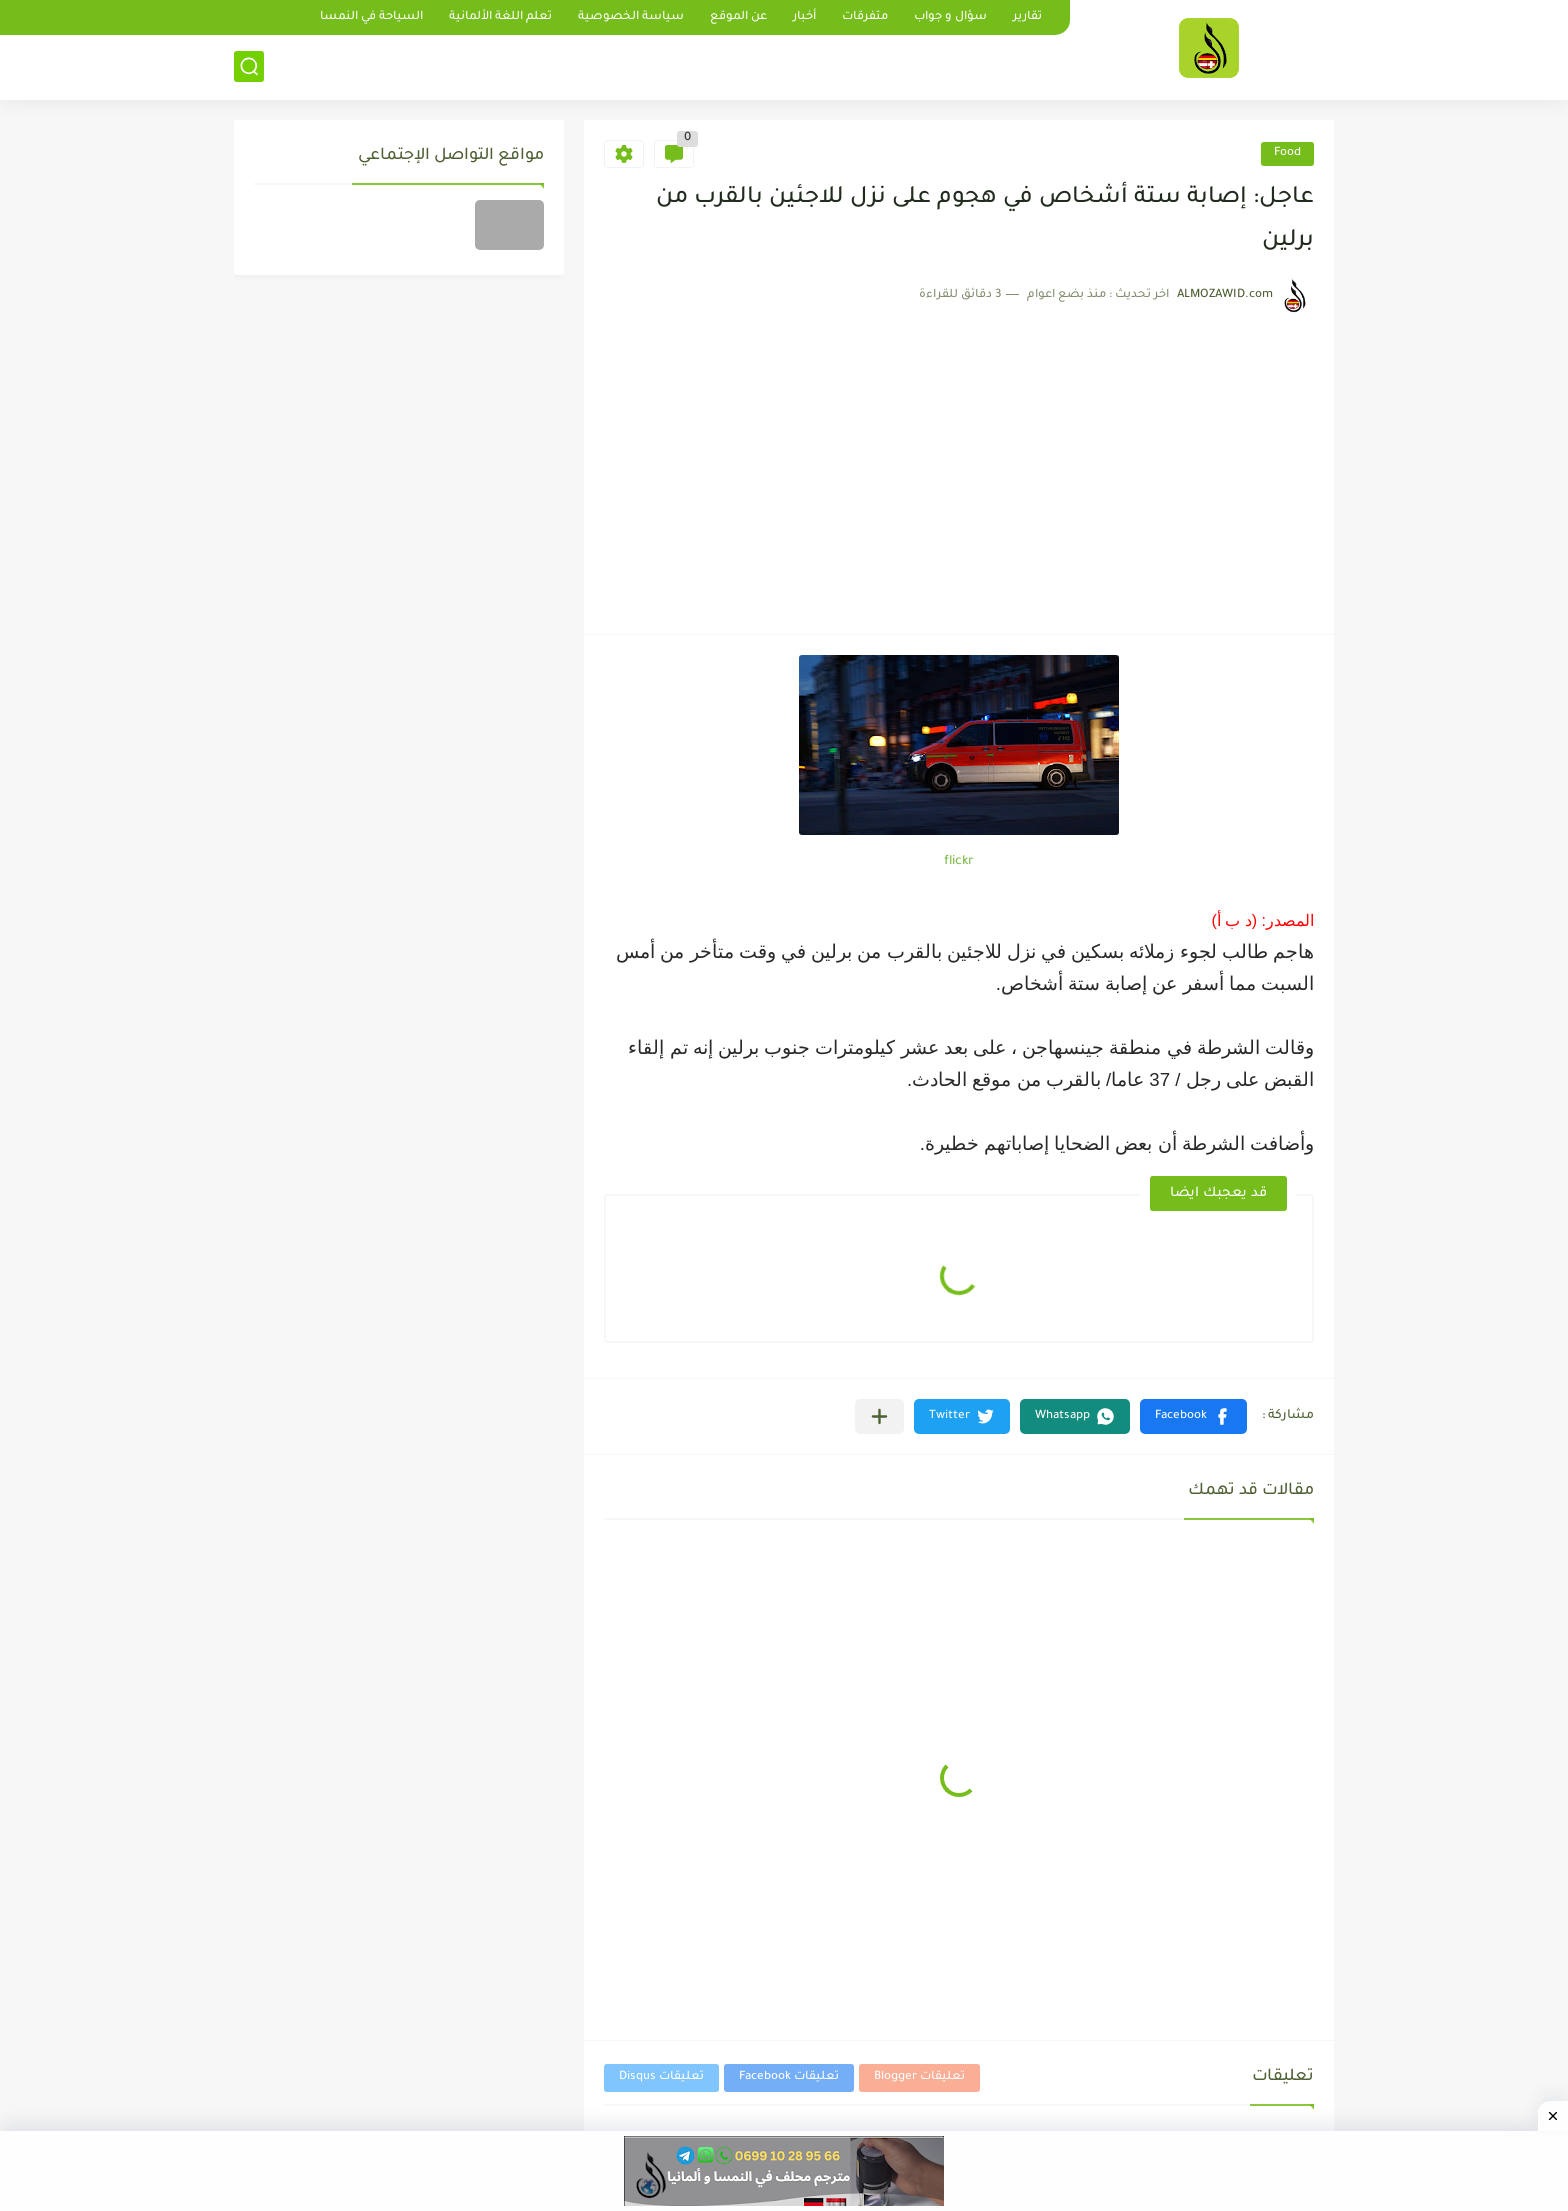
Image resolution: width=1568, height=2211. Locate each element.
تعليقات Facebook (789, 2077)
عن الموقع (738, 17)
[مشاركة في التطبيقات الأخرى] (879, 1416)
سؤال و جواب (950, 17)
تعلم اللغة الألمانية (500, 17)
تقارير (1027, 17)
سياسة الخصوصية (631, 17)
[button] (1193, 1416)
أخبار (804, 17)
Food (1287, 153)
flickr (959, 862)
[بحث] (249, 66)
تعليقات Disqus (661, 2077)
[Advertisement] (959, 464)
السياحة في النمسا (371, 17)
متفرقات (865, 17)
